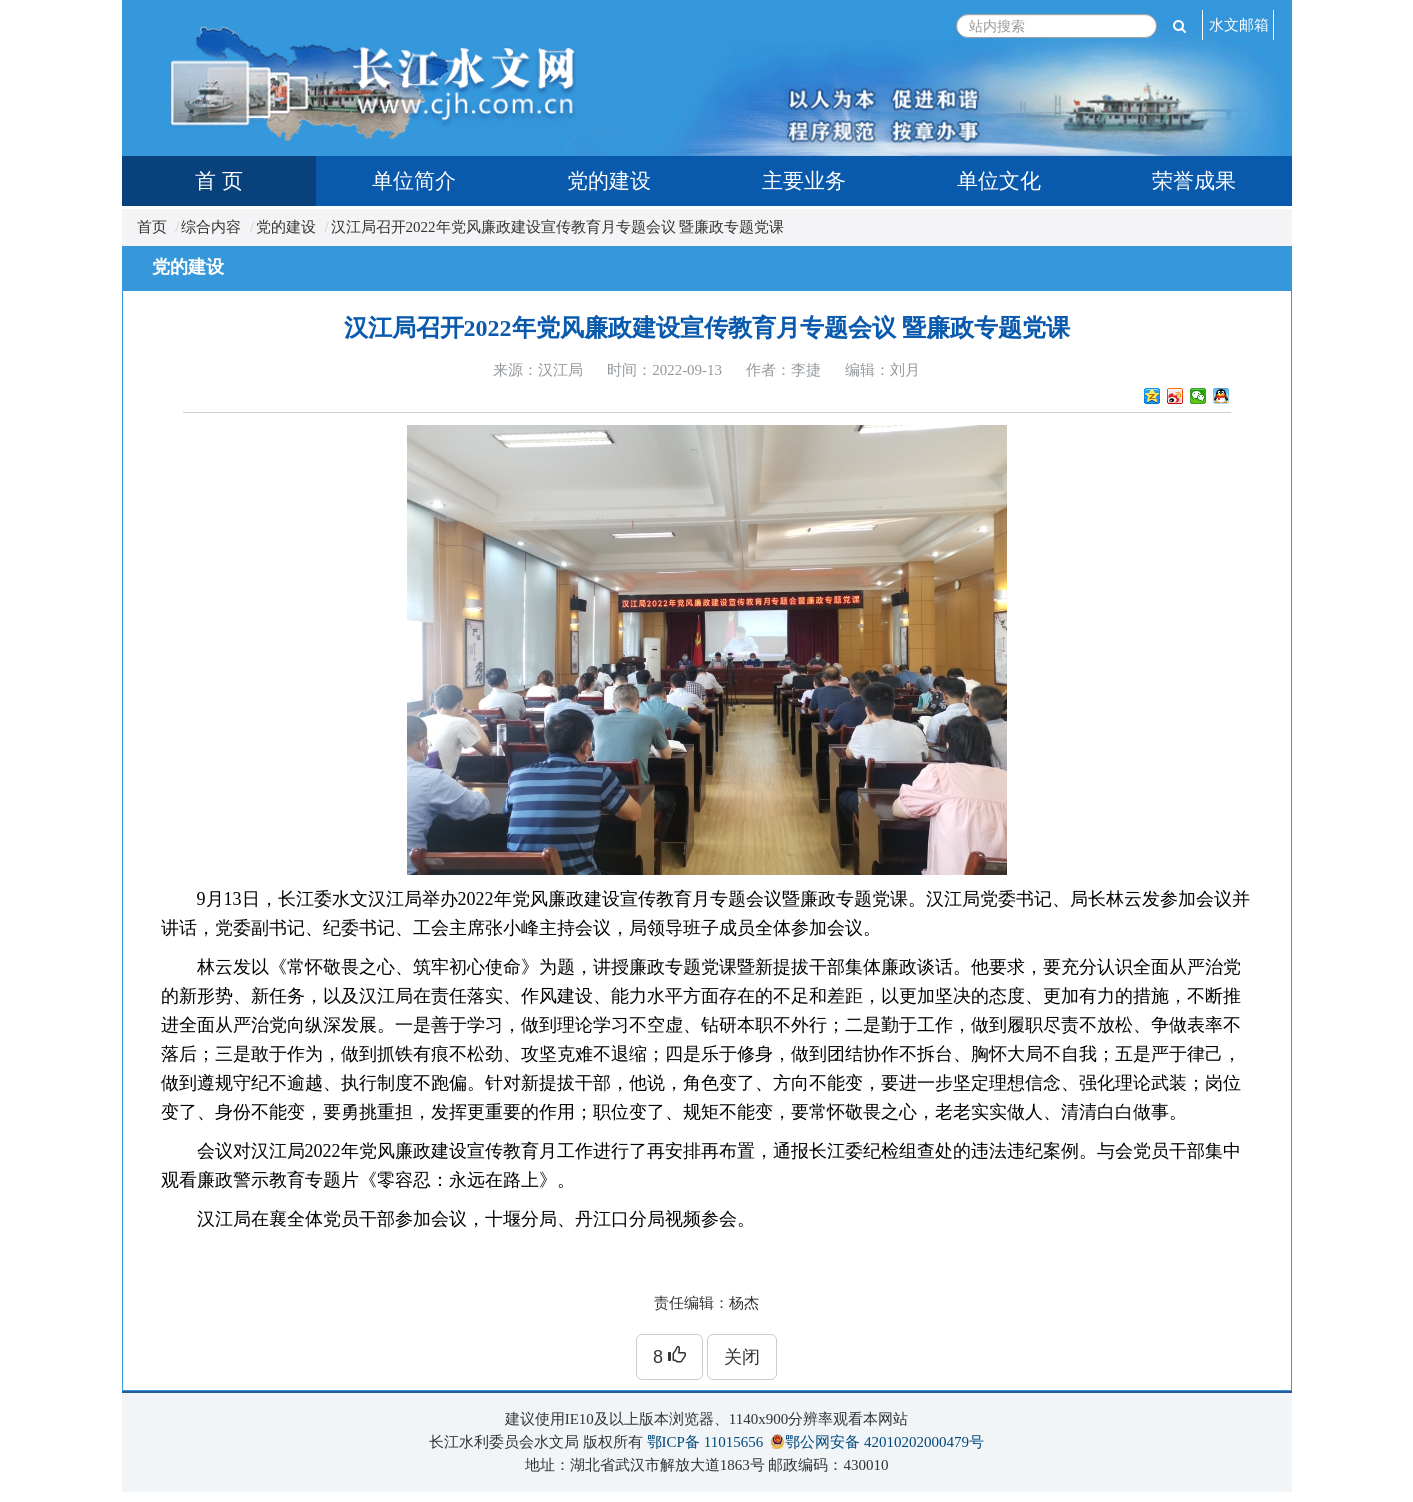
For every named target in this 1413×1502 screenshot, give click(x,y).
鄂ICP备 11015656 (705, 1442)
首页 (152, 227)
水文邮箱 (1239, 25)
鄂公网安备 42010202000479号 (884, 1442)
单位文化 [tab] (999, 181)
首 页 (218, 181)
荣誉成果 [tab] (1194, 181)
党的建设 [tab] (609, 181)
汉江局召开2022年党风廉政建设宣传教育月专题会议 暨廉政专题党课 (558, 227)
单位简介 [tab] (414, 181)
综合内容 (211, 227)
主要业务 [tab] (804, 181)
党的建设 (286, 227)
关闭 (742, 1357)
